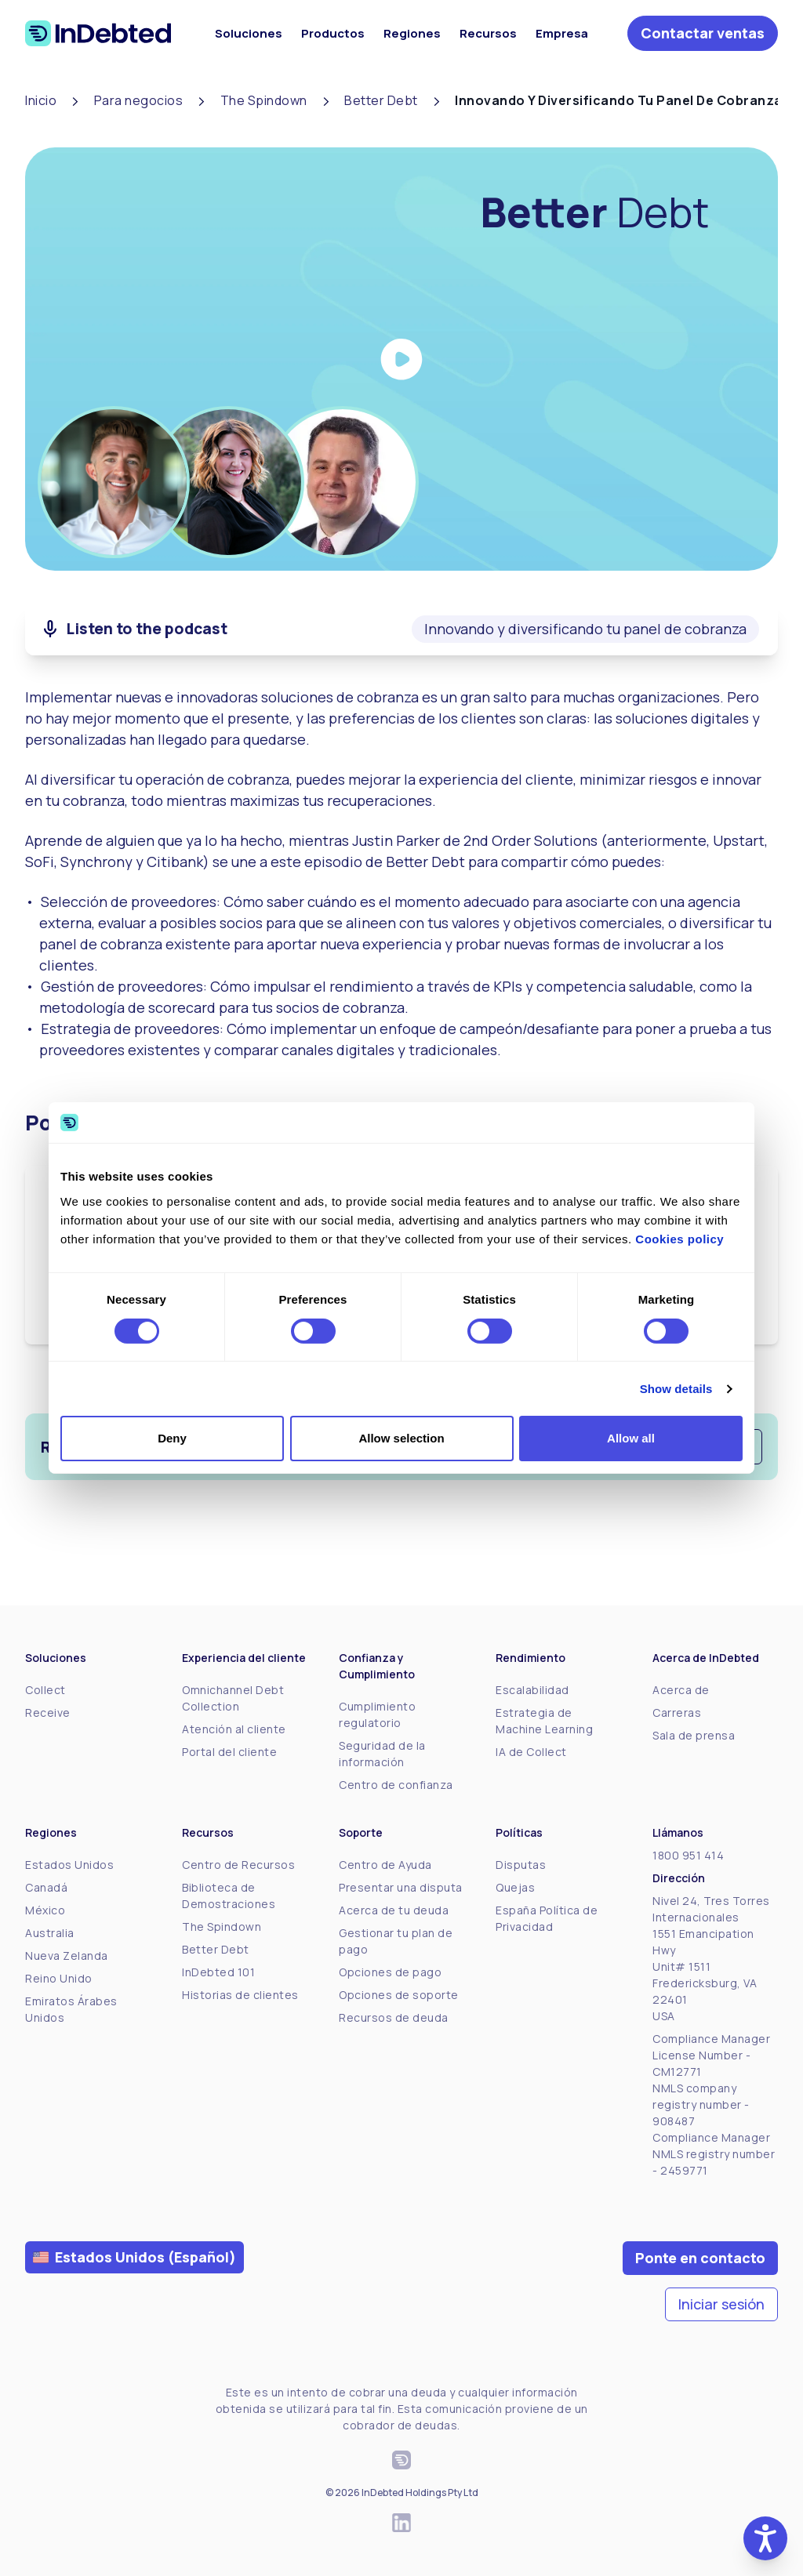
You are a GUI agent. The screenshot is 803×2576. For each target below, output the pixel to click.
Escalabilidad (532, 1689)
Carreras (676, 1712)
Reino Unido (59, 1978)
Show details (676, 1388)
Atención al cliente (234, 1729)
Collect (45, 1689)
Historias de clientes (240, 1994)
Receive (48, 1712)
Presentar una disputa (401, 1887)
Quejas (515, 1887)
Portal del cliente (229, 1751)
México (45, 1910)
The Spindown (221, 1926)
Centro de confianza (396, 1784)
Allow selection (401, 1438)
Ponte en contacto (700, 2257)
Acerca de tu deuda (394, 1910)
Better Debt (215, 1949)
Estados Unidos (69, 1864)
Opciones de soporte (399, 1994)
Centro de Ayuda (385, 1864)
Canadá (46, 1887)
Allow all (631, 1438)
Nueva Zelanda (66, 1955)
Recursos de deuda (394, 2017)
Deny (172, 1438)
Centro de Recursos (238, 1864)
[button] (765, 2538)
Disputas (521, 1864)
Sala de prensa (693, 1735)
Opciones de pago (390, 1972)
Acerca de (681, 1689)
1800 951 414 (688, 1855)
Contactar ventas (703, 33)
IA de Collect (531, 1751)
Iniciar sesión (721, 2304)
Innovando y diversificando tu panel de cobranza (585, 628)
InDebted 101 (218, 1972)
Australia (49, 1932)
